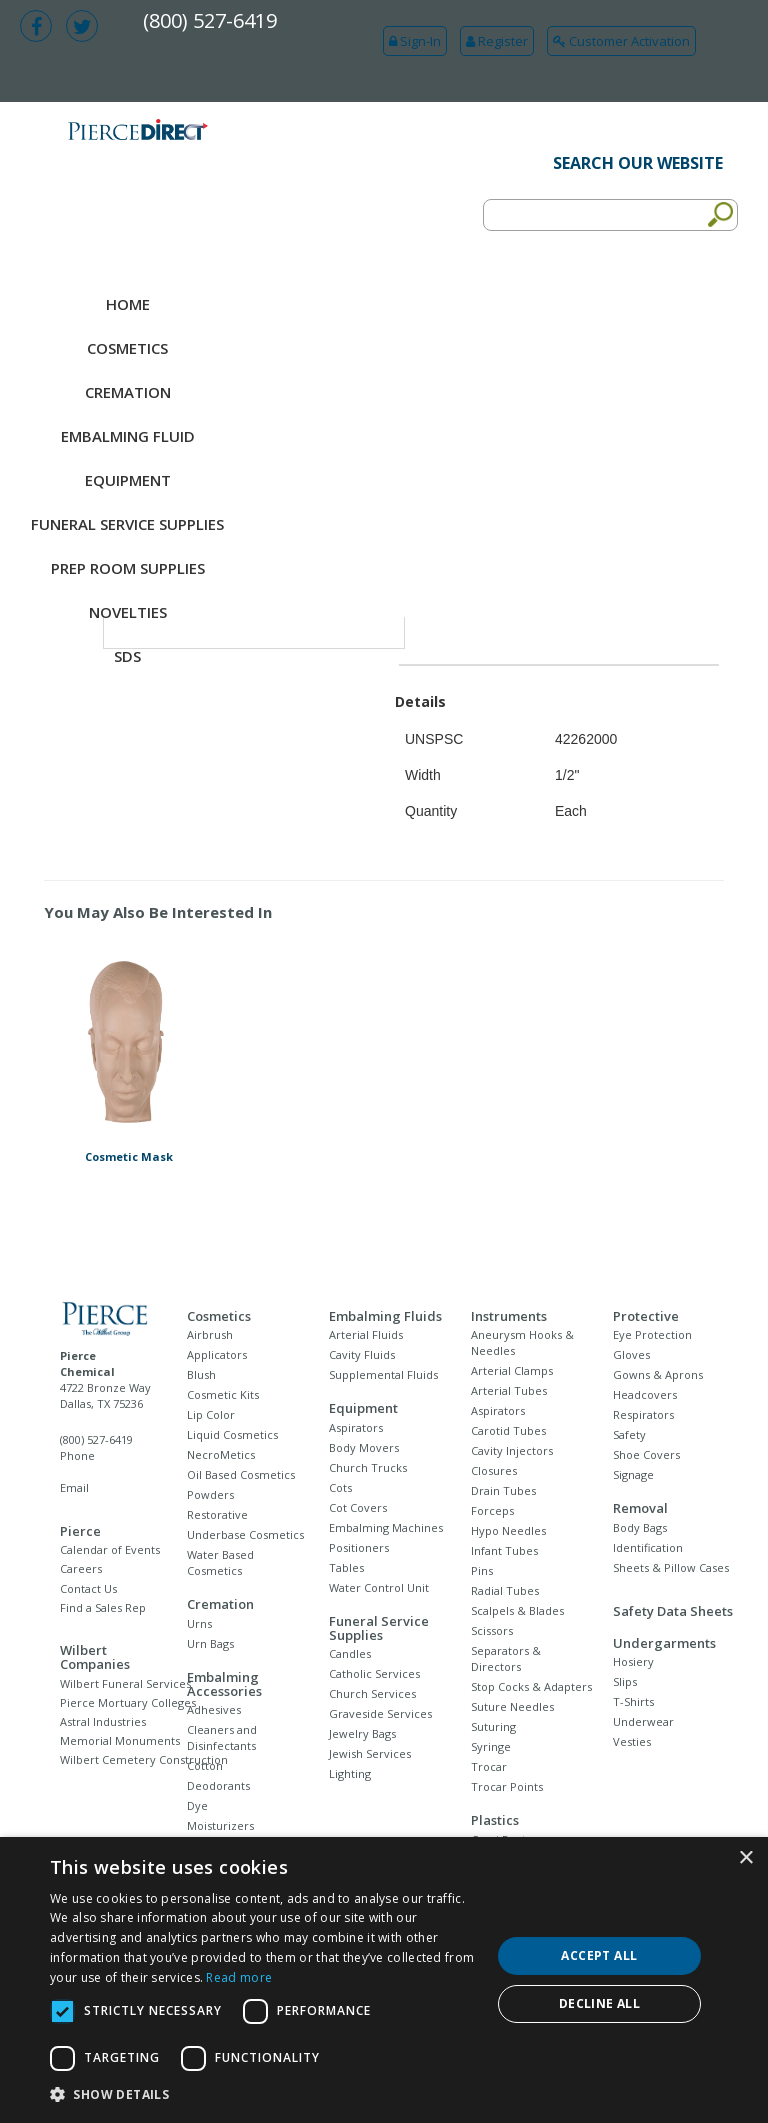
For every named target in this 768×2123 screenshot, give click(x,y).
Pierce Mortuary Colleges (128, 1702)
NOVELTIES (128, 612)
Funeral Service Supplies (127, 524)
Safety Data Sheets (673, 1611)
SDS (127, 656)
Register (497, 41)
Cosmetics (127, 348)
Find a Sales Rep (103, 1607)
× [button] (745, 1858)
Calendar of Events (110, 1549)
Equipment (128, 480)
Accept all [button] (599, 1955)
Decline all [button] (599, 2003)
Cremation (128, 392)
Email (74, 1487)
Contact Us (88, 1588)
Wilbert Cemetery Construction (144, 1759)
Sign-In (415, 41)
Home (128, 304)
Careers (81, 1568)
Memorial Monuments (120, 1740)
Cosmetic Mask (129, 1156)
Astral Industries (103, 1721)
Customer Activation (621, 41)
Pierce (80, 1531)
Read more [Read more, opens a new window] (239, 1977)
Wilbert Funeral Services (125, 1683)
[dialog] (384, 1980)
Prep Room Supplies (128, 568)
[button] (264, 2095)
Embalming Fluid (128, 436)
